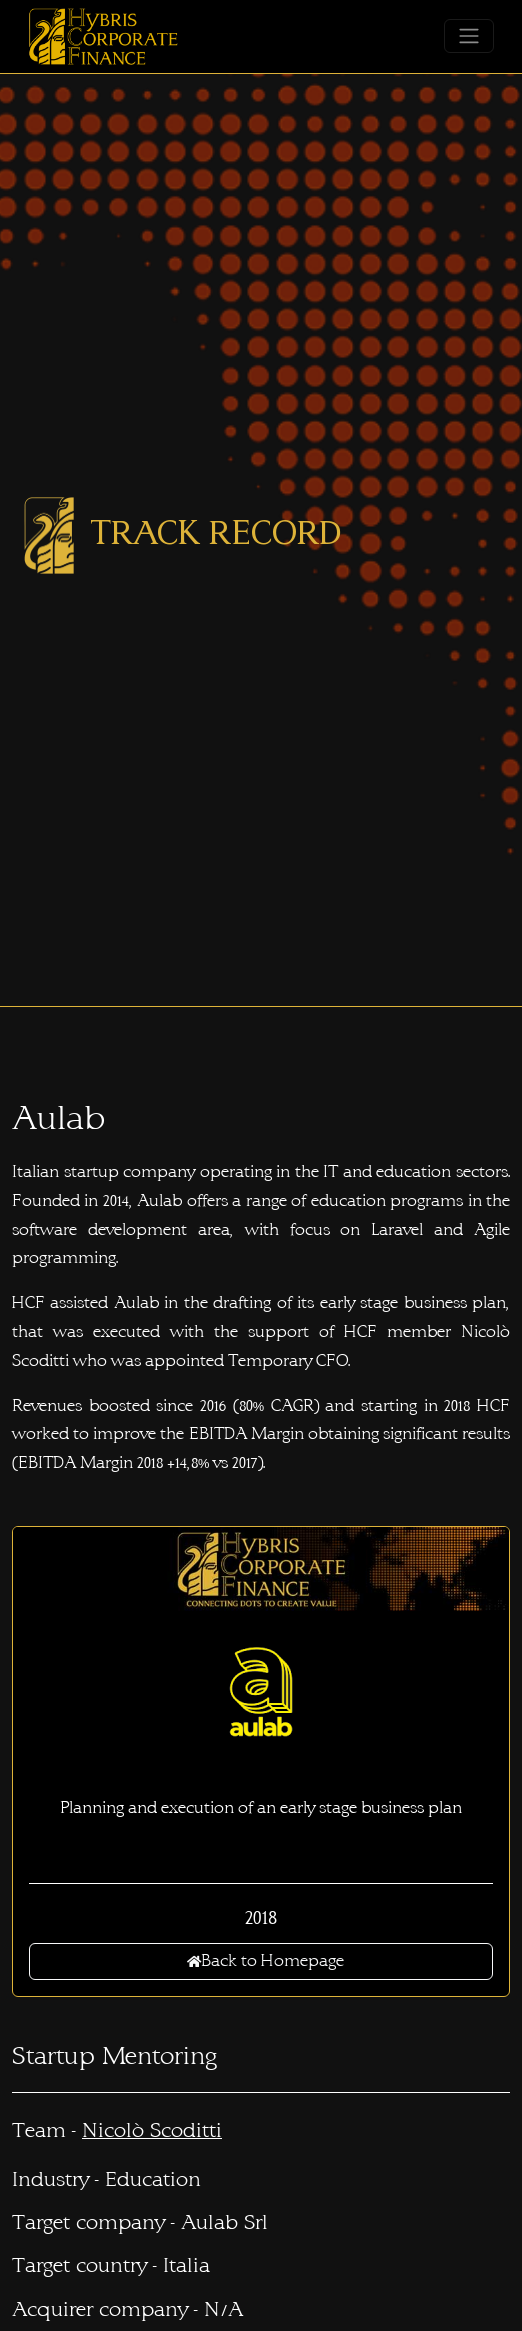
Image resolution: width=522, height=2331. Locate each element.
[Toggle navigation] (469, 36)
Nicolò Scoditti (152, 2130)
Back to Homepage (265, 1961)
